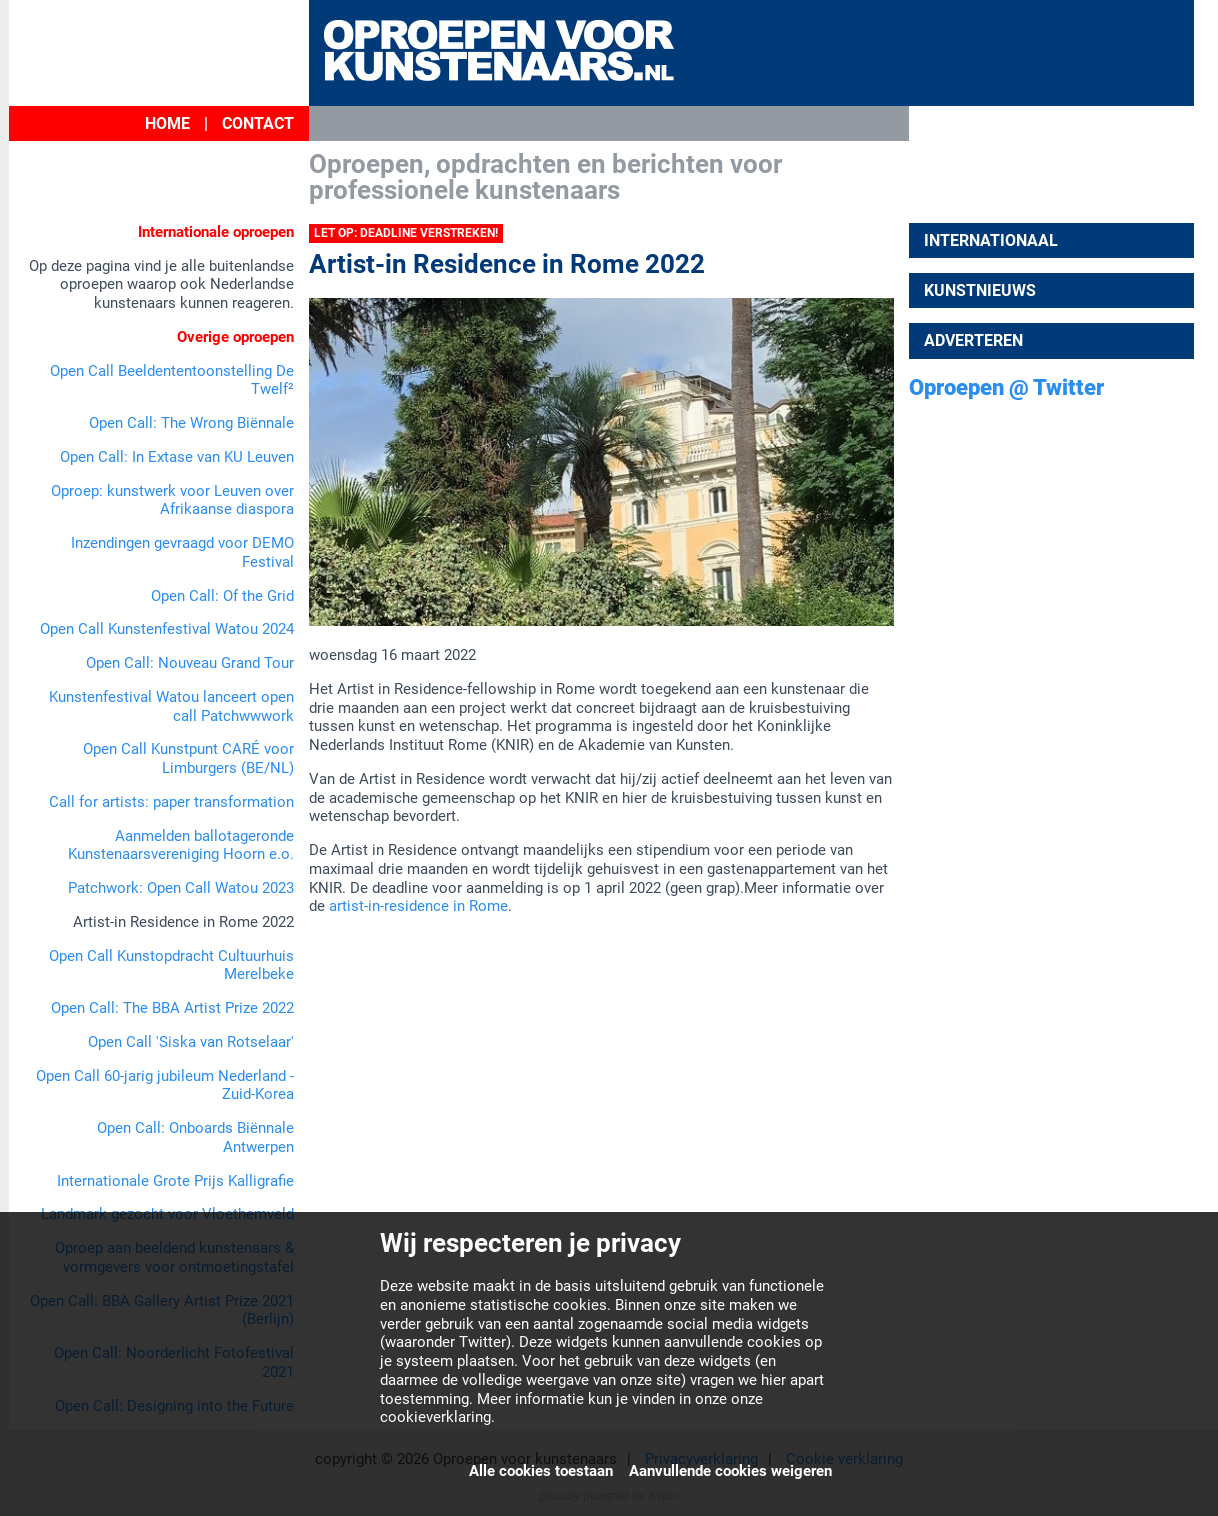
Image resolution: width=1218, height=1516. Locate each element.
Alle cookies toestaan (541, 1471)
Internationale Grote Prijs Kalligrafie (175, 1181)
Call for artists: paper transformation (171, 802)
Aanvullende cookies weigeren (730, 1471)
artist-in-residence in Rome (418, 906)
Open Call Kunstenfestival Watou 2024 (167, 629)
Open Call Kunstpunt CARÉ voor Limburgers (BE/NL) (188, 758)
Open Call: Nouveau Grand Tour (190, 663)
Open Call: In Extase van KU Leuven (177, 457)
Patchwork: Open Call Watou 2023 (181, 888)
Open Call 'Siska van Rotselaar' (191, 1042)
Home (167, 123)
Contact (258, 123)
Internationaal (991, 240)
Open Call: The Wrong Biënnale (191, 423)
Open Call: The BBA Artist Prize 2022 (172, 1008)
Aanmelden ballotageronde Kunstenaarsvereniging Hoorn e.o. (181, 845)
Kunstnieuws (980, 290)
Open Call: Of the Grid (222, 596)
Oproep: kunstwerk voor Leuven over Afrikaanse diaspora (172, 500)
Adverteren (973, 340)
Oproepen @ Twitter (1006, 387)
